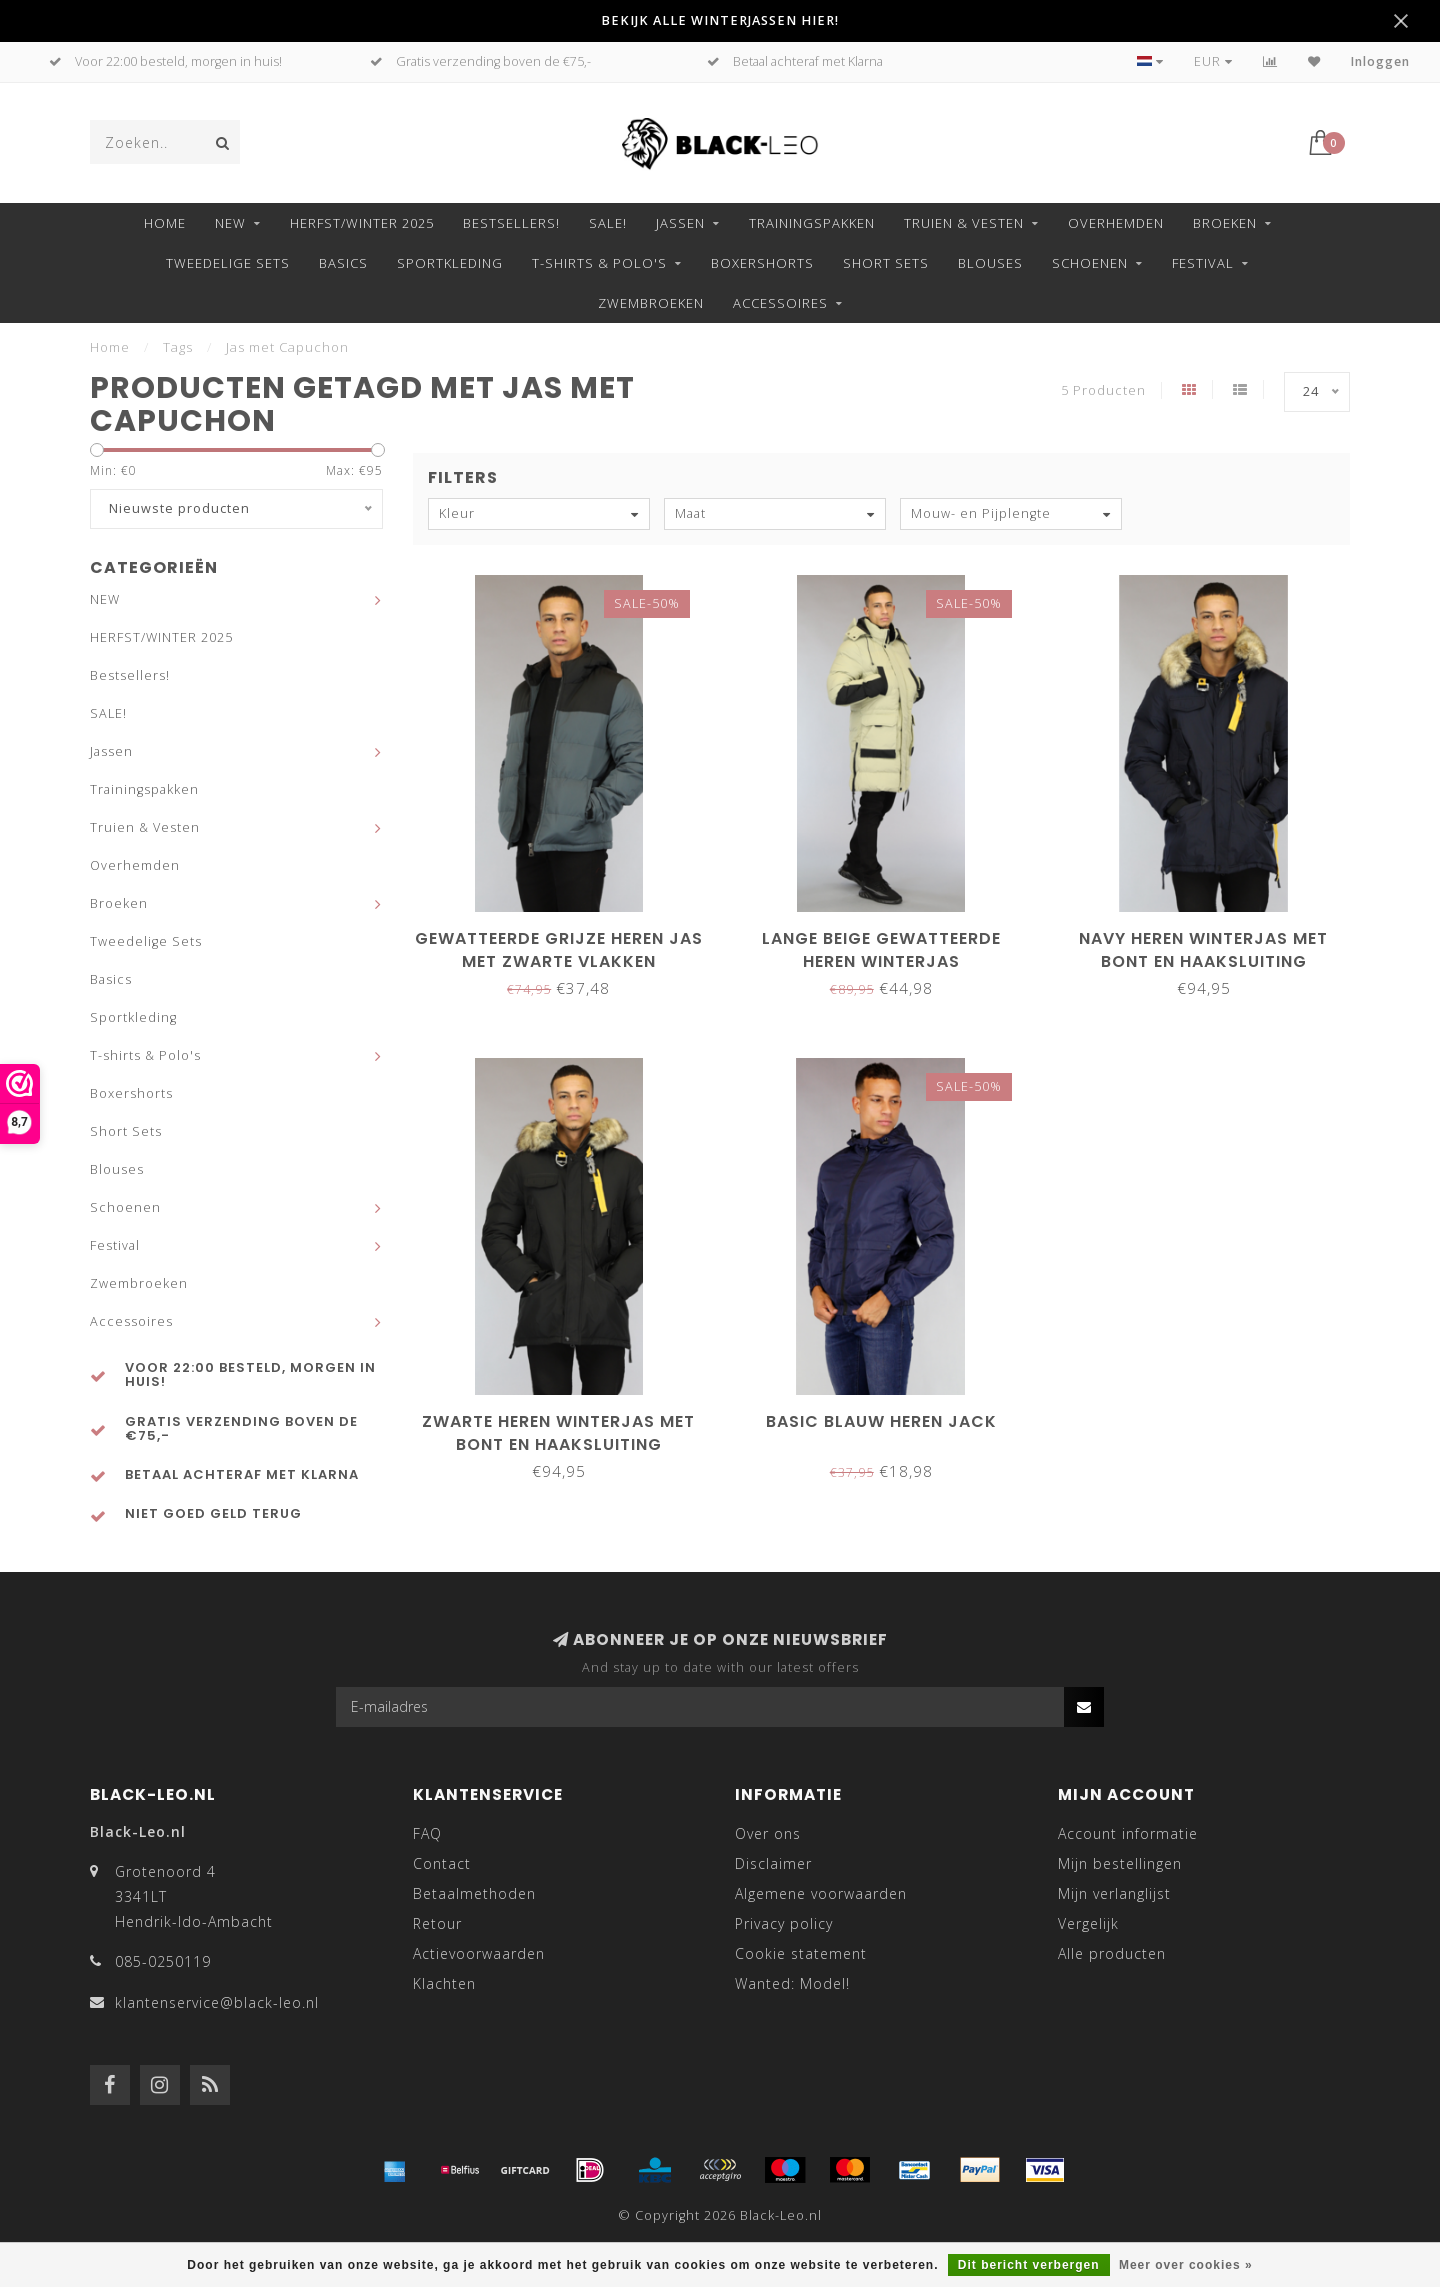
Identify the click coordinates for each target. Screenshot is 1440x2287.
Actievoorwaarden (479, 1953)
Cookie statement (801, 1953)
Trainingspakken (812, 223)
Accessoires (780, 303)
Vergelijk (1088, 1923)
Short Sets (886, 263)
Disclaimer (773, 1863)
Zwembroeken (651, 303)
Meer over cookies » (1186, 2265)
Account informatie (1128, 1833)
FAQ (427, 1833)
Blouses (990, 263)
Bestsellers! (511, 223)
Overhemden (1116, 223)
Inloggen (1380, 61)
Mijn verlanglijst (1114, 1893)
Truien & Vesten (964, 223)
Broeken (1225, 223)
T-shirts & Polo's (599, 263)
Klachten (444, 1983)
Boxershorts (762, 263)
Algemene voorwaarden (821, 1893)
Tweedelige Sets (228, 263)
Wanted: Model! (792, 1983)
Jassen (680, 223)
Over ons (768, 1833)
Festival (1203, 263)
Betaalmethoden (474, 1893)
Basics (343, 263)
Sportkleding (450, 263)
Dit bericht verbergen (1029, 2265)
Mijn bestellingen (1120, 1863)
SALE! (608, 223)
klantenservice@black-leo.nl (217, 2002)
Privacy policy (784, 1923)
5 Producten (1103, 390)
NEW (230, 223)
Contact (442, 1863)
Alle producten (1112, 1953)
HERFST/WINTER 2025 (362, 223)
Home (165, 223)
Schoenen (1090, 263)
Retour (437, 1923)
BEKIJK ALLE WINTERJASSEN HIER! (720, 20)
